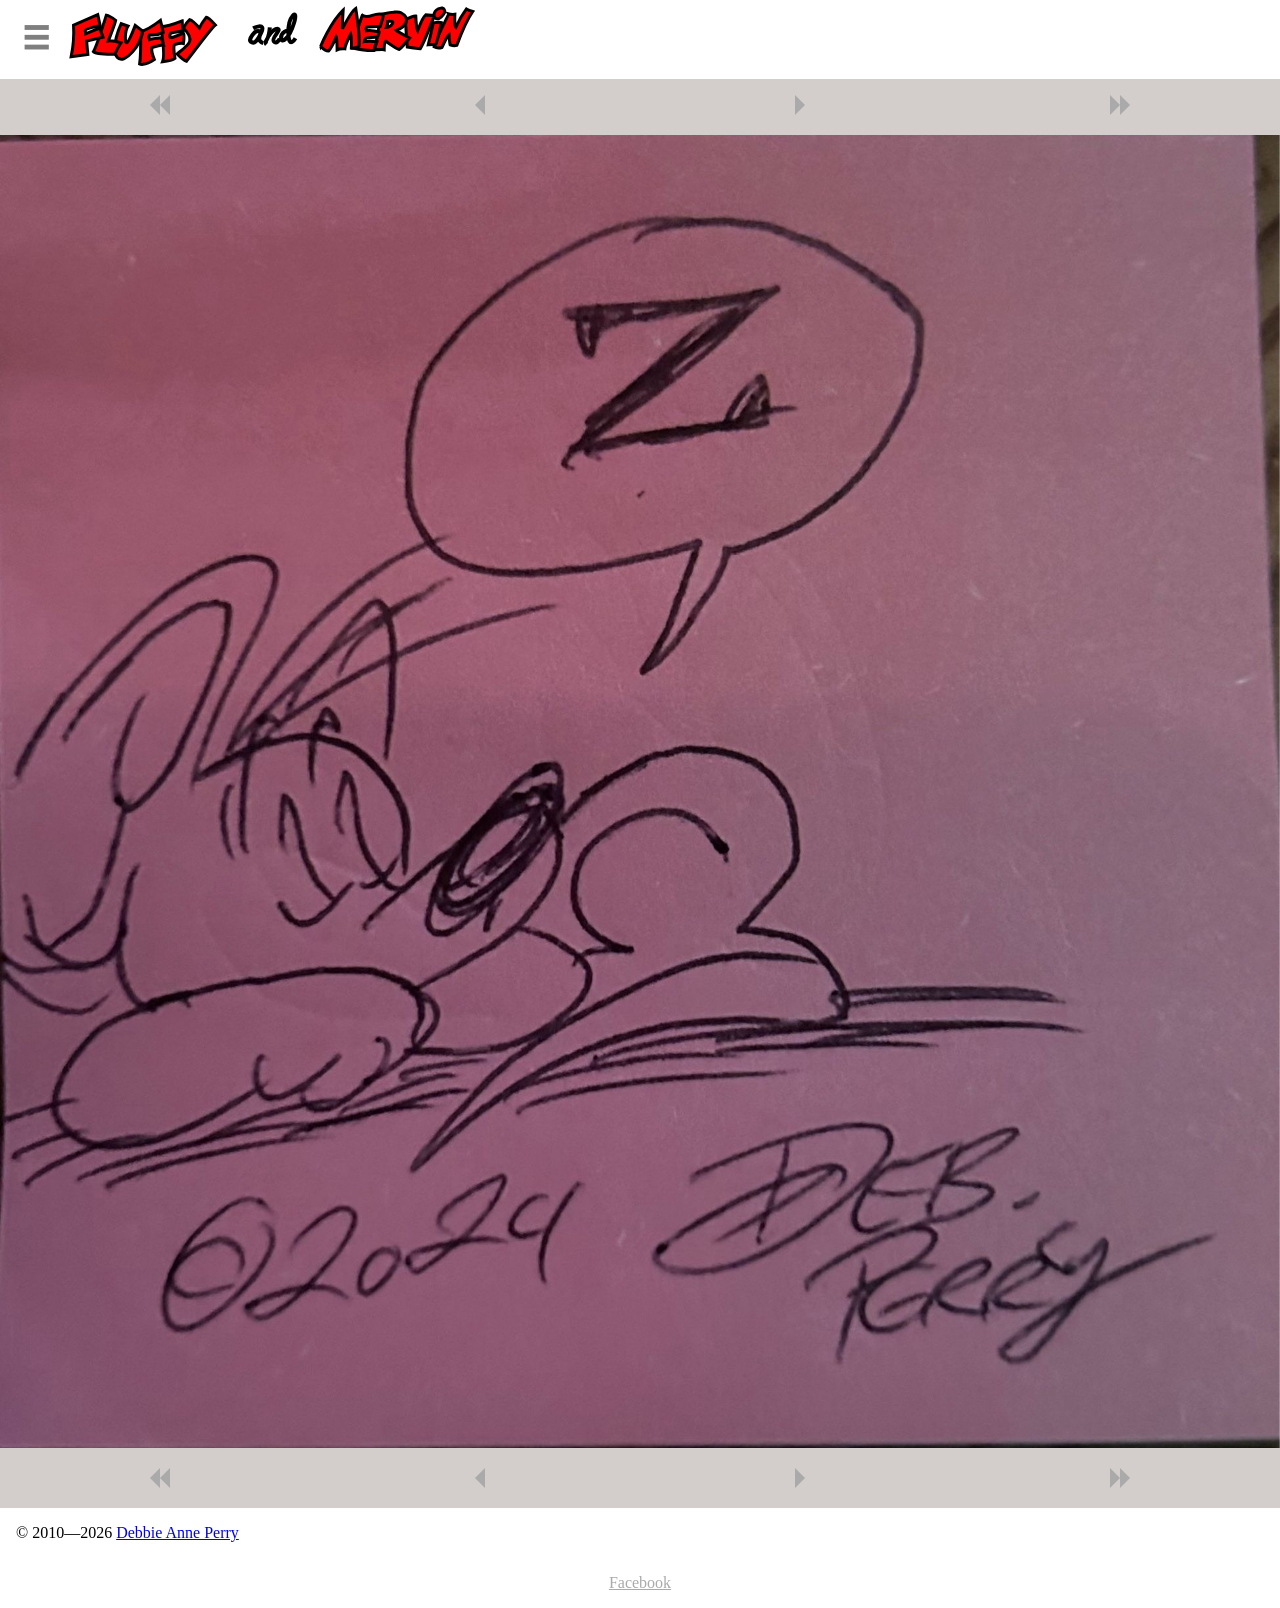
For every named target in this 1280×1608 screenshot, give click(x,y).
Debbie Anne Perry (177, 1532)
